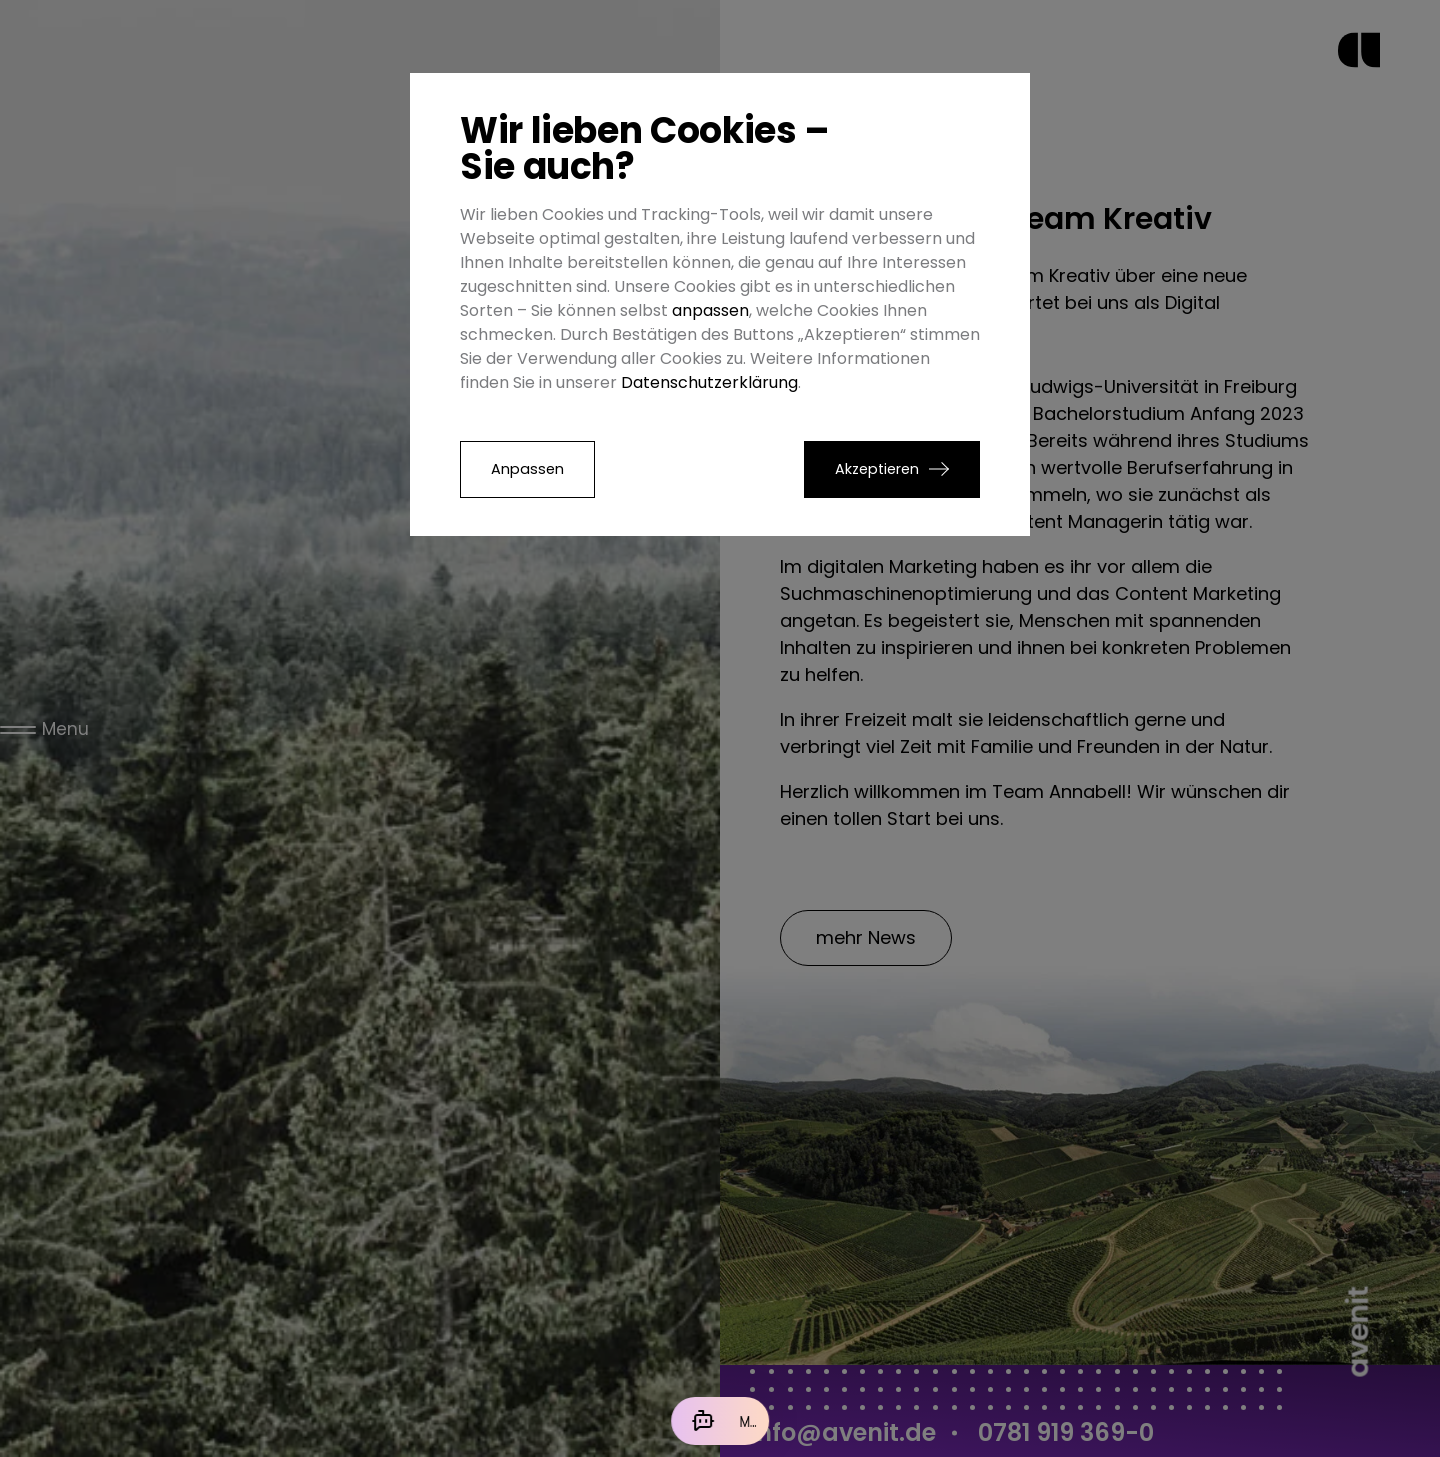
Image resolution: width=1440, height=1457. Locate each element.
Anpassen (527, 469)
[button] (892, 469)
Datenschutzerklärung (709, 382)
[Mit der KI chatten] (720, 1421)
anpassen (710, 310)
